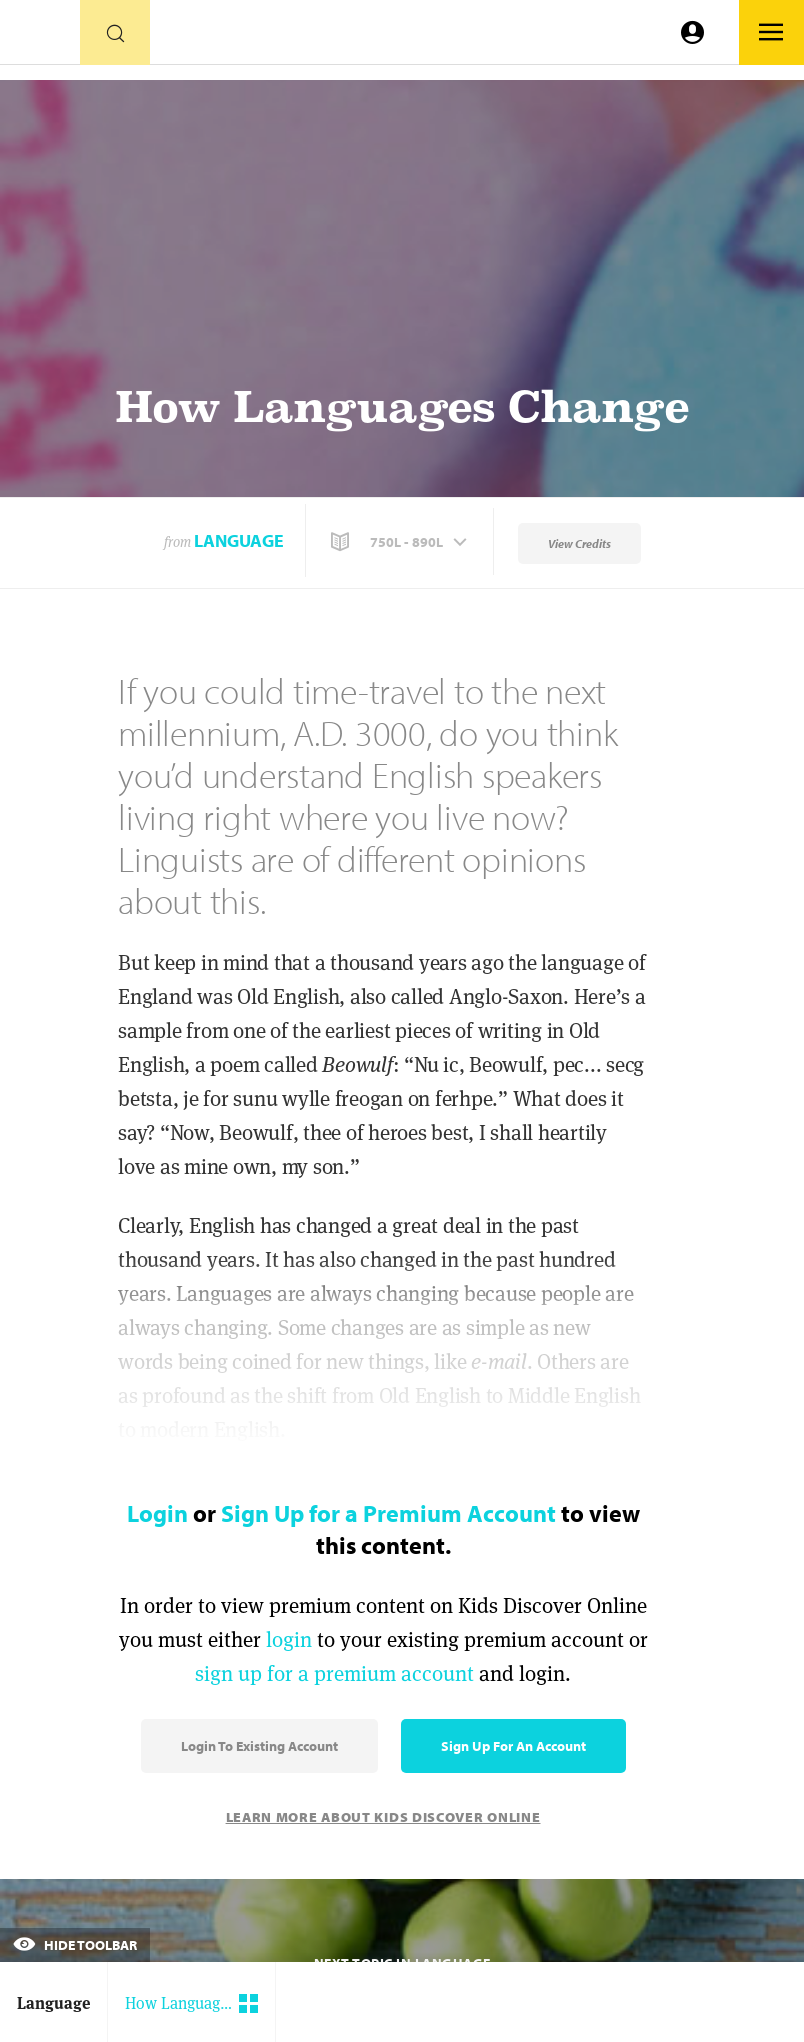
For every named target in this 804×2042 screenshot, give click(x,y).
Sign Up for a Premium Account (388, 1513)
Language (239, 540)
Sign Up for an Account (513, 1746)
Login (157, 1513)
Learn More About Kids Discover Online (383, 1817)
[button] (401, 542)
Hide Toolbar (75, 1945)
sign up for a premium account (334, 1673)
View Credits (579, 543)
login (289, 1639)
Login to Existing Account (259, 1746)
